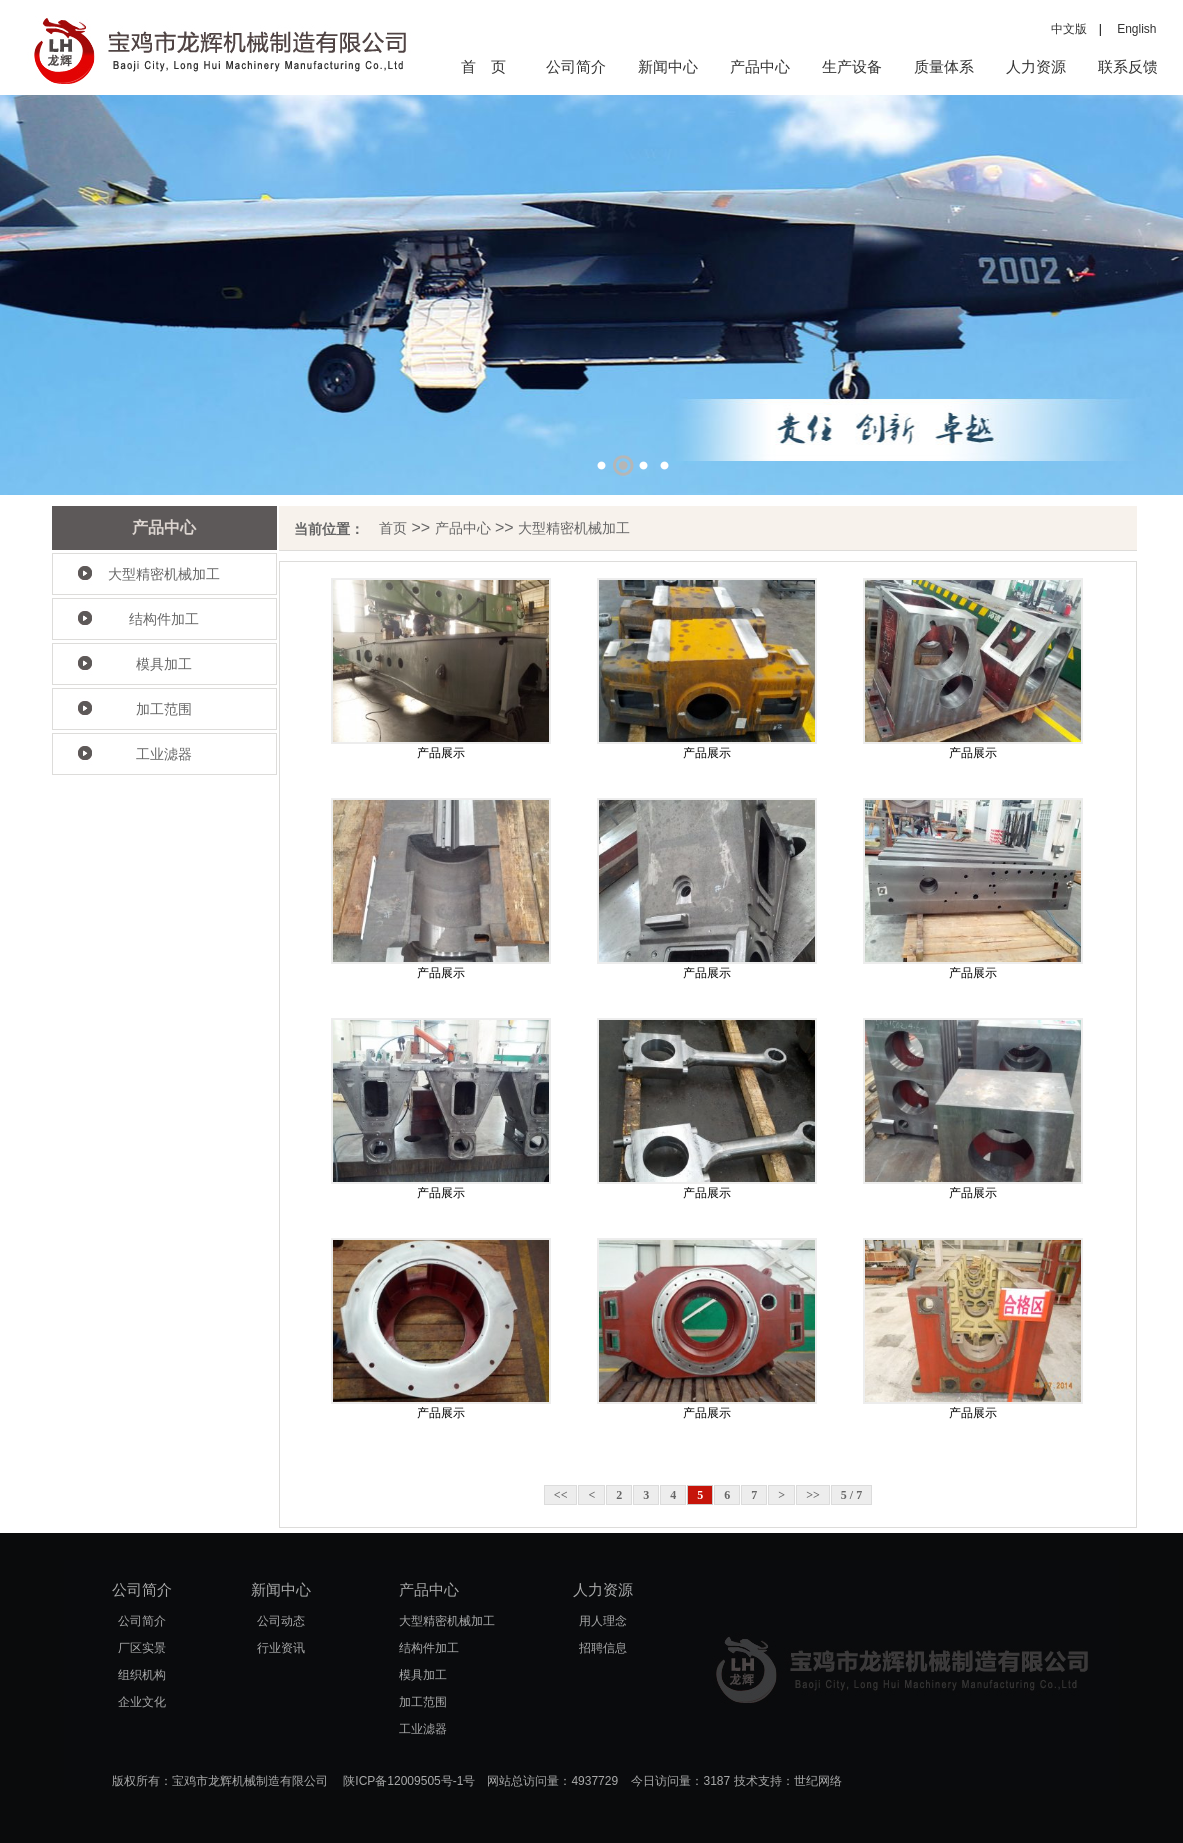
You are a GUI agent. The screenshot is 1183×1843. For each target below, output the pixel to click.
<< (561, 1495)
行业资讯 (281, 1648)
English (1130, 29)
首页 (393, 528)
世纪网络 (818, 1781)
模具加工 (164, 664)
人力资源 (1036, 66)
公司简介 (576, 66)
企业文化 (142, 1702)
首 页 (483, 66)
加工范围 (164, 709)
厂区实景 (142, 1648)
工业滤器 (164, 754)
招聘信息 (603, 1648)
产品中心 (760, 66)
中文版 (1069, 29)
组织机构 (142, 1675)
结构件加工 (164, 619)
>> (813, 1495)
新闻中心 (668, 66)
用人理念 (603, 1621)
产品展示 (441, 753)
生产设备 (852, 66)
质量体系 (944, 66)
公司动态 (281, 1621)
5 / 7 (851, 1495)
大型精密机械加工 (164, 574)
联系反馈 (1128, 66)
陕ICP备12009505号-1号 (409, 1781)
